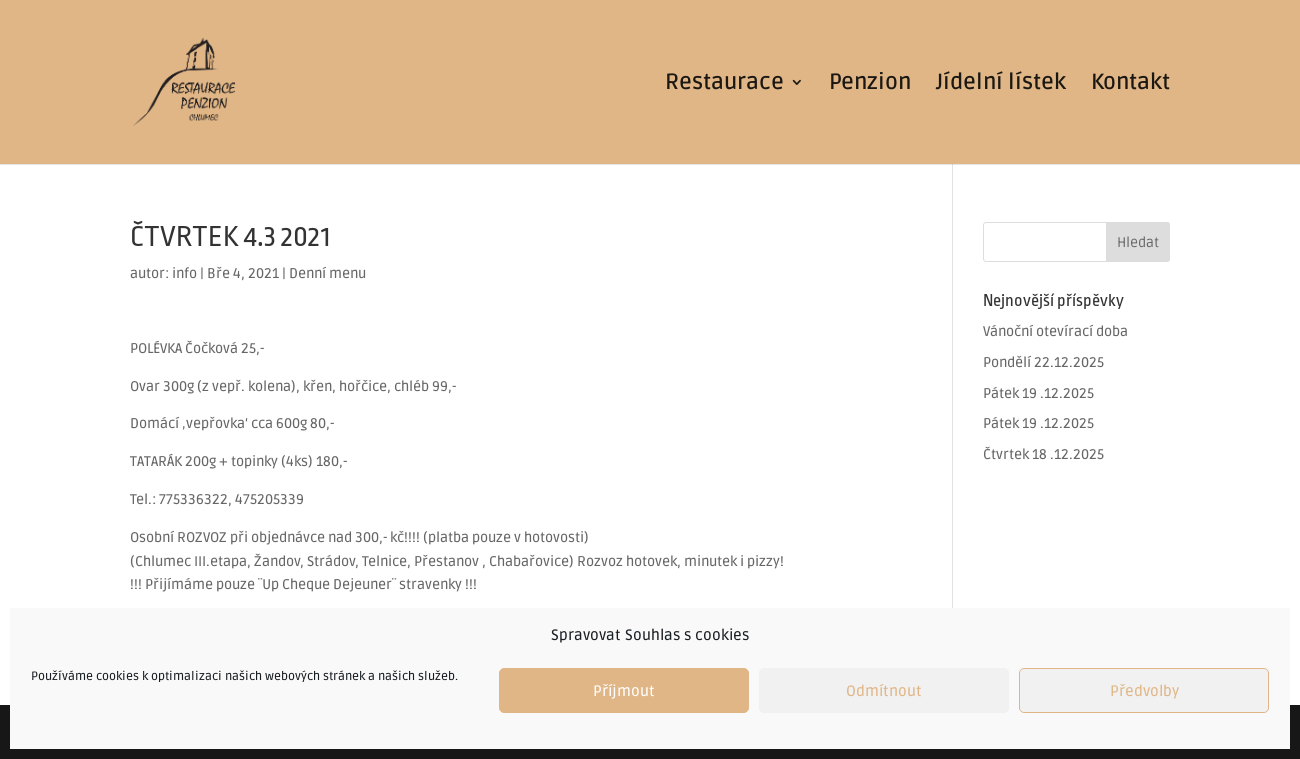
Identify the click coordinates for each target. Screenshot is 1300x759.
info (184, 273)
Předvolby (1144, 691)
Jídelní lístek (1001, 85)
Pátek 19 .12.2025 (1038, 393)
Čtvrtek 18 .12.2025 (1043, 454)
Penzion (870, 85)
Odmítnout (884, 691)
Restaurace (724, 85)
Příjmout (624, 691)
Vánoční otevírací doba (1055, 331)
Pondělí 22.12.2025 (1043, 362)
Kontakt (1130, 85)
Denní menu (327, 273)
